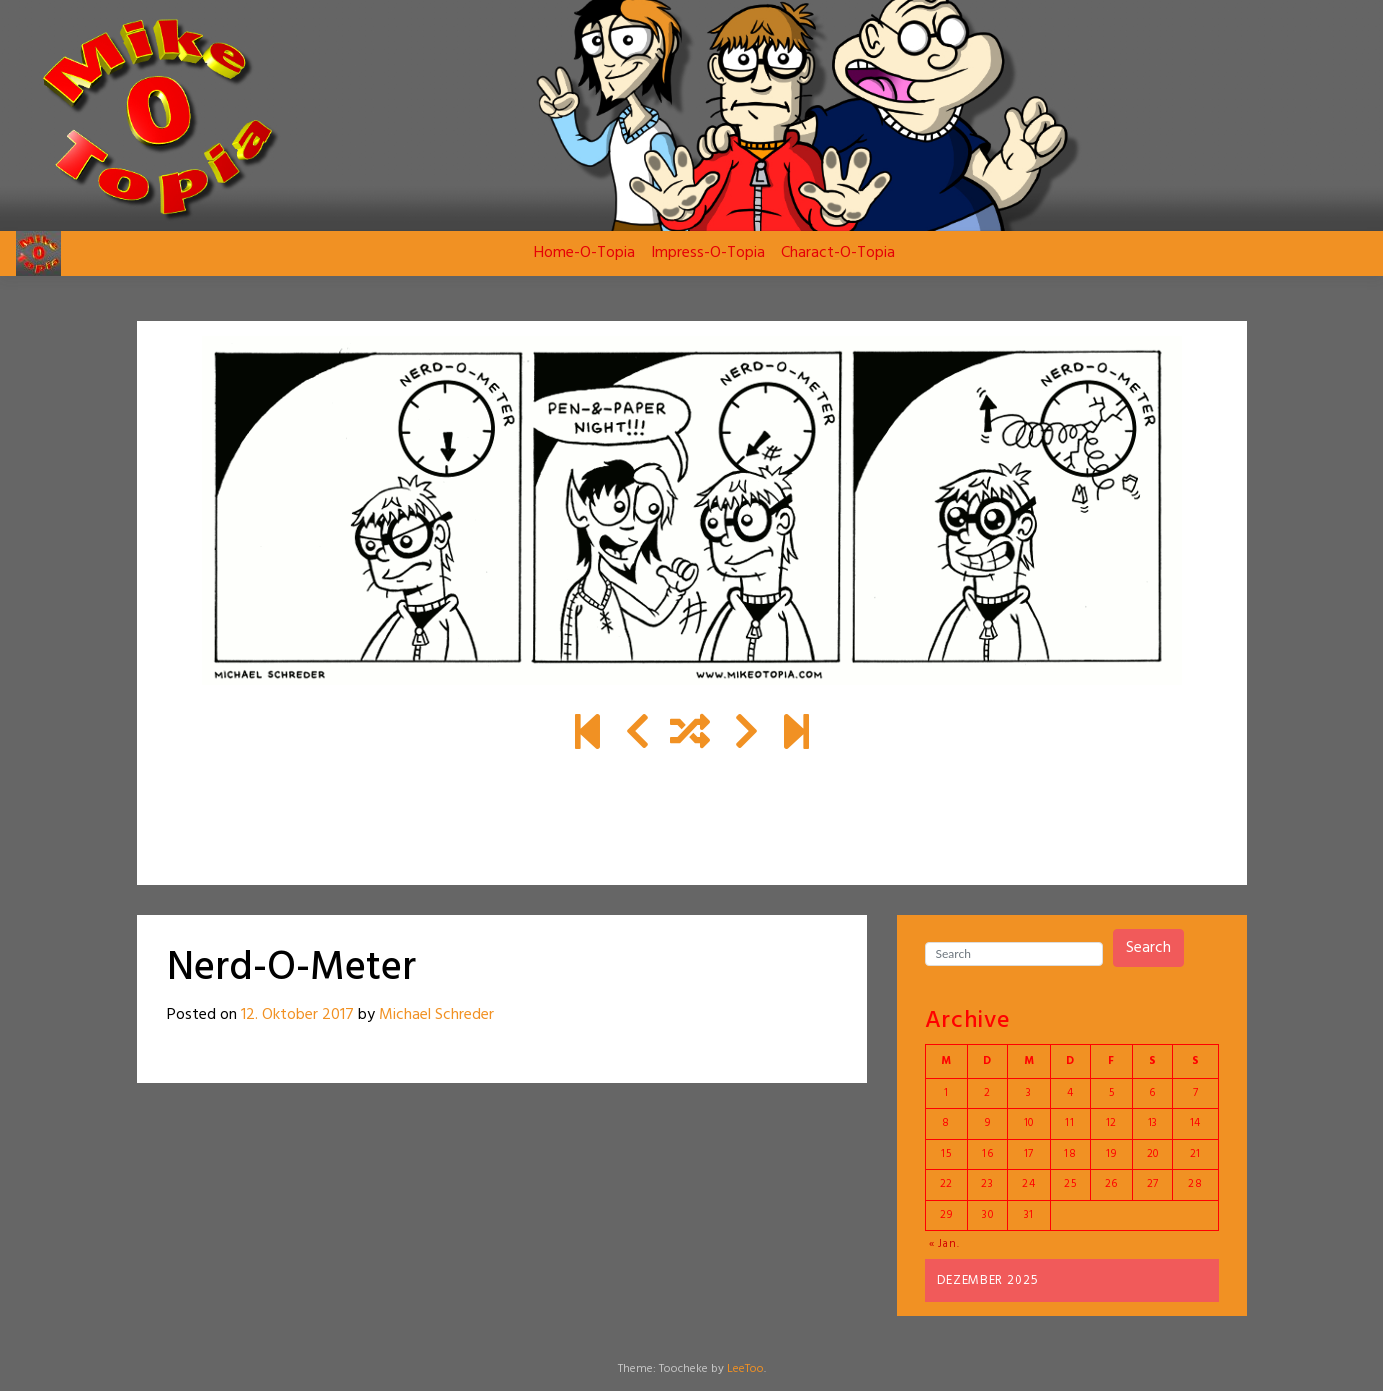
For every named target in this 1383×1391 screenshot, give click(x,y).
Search (1148, 948)
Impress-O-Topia (708, 253)
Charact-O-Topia (838, 253)
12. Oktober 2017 (297, 1015)
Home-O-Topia (584, 253)
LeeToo (745, 1369)
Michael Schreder (436, 1015)
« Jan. (944, 1244)
